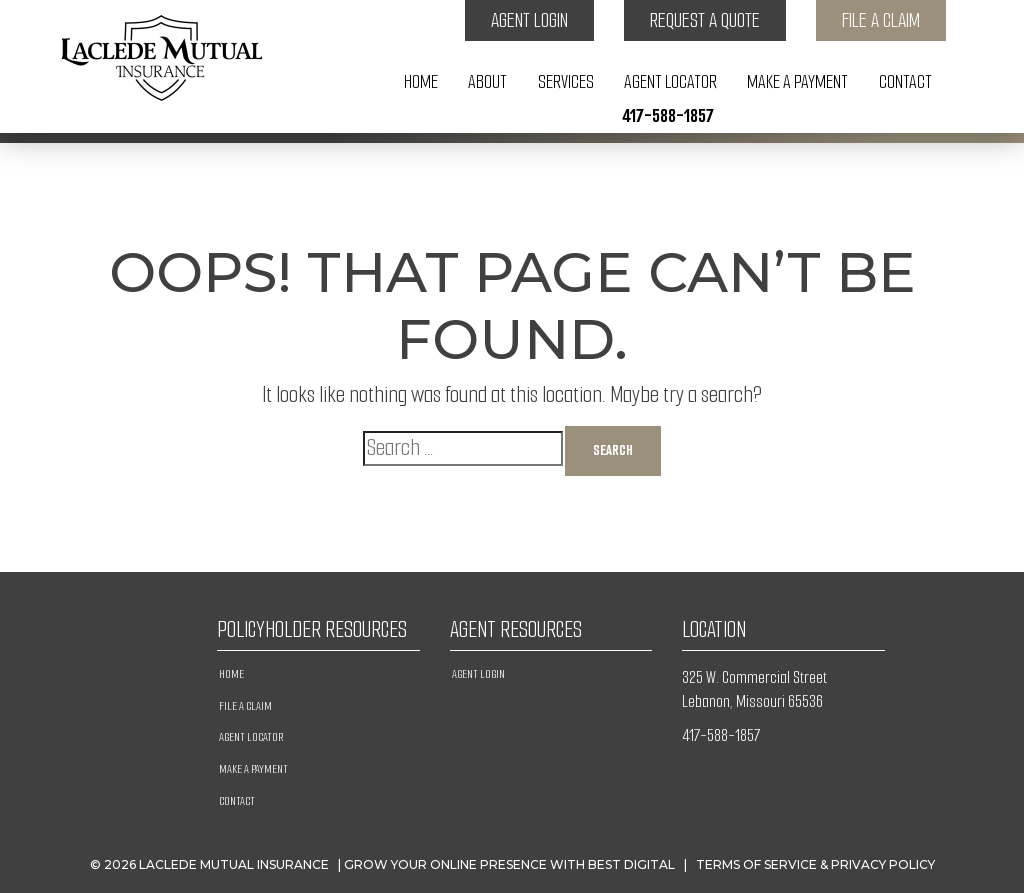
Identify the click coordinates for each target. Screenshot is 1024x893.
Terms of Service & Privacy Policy (815, 864)
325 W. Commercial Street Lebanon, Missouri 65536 (754, 689)
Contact (905, 82)
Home (421, 82)
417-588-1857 (668, 116)
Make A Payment (797, 82)
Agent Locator (670, 82)
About (487, 82)
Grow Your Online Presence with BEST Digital (509, 864)
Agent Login (529, 20)
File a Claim (881, 20)
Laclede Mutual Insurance (234, 864)
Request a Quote (705, 20)
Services (566, 82)
